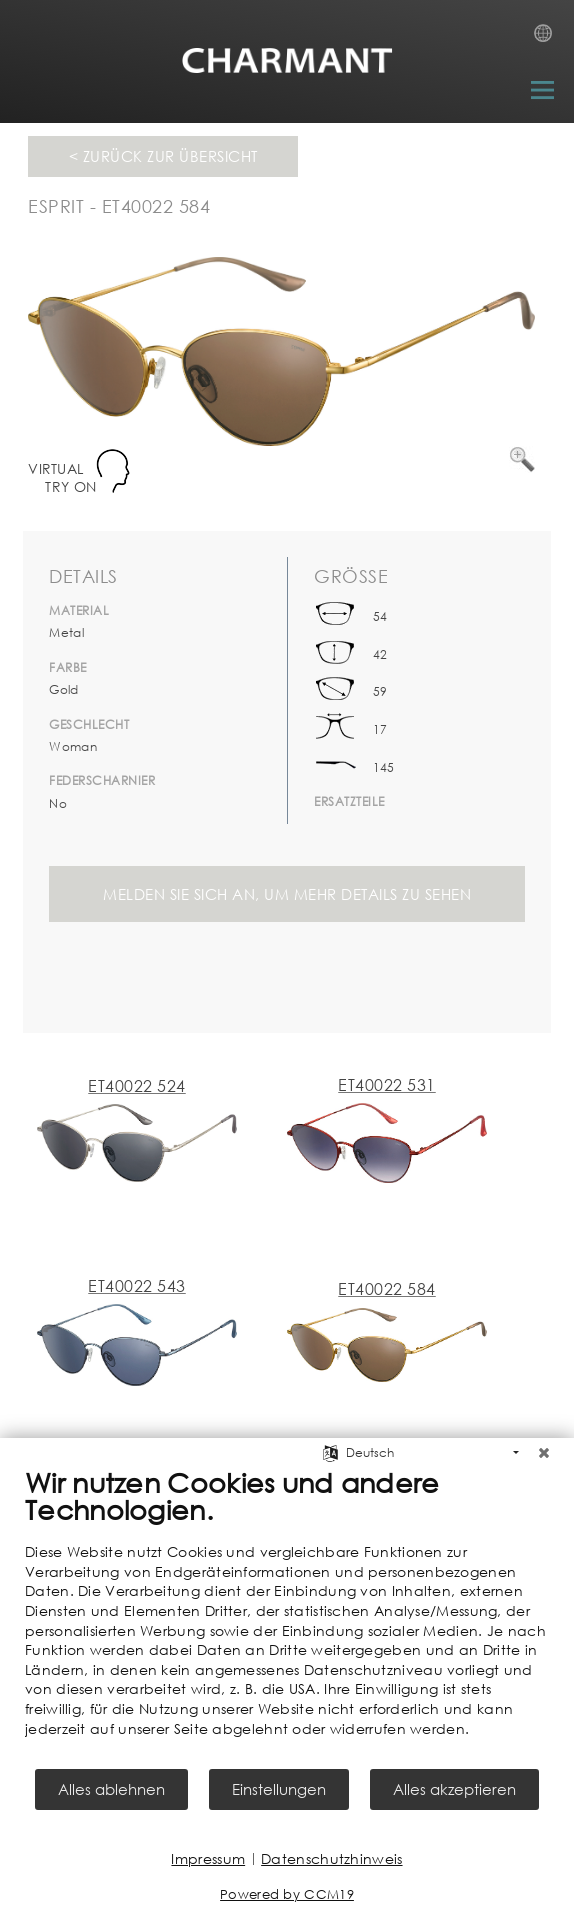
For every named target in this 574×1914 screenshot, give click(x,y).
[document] (287, 1616)
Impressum (208, 1858)
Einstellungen (279, 1789)
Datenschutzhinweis (331, 1858)
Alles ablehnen (111, 1789)
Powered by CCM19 (287, 1894)
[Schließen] (544, 1453)
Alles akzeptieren (454, 1789)
